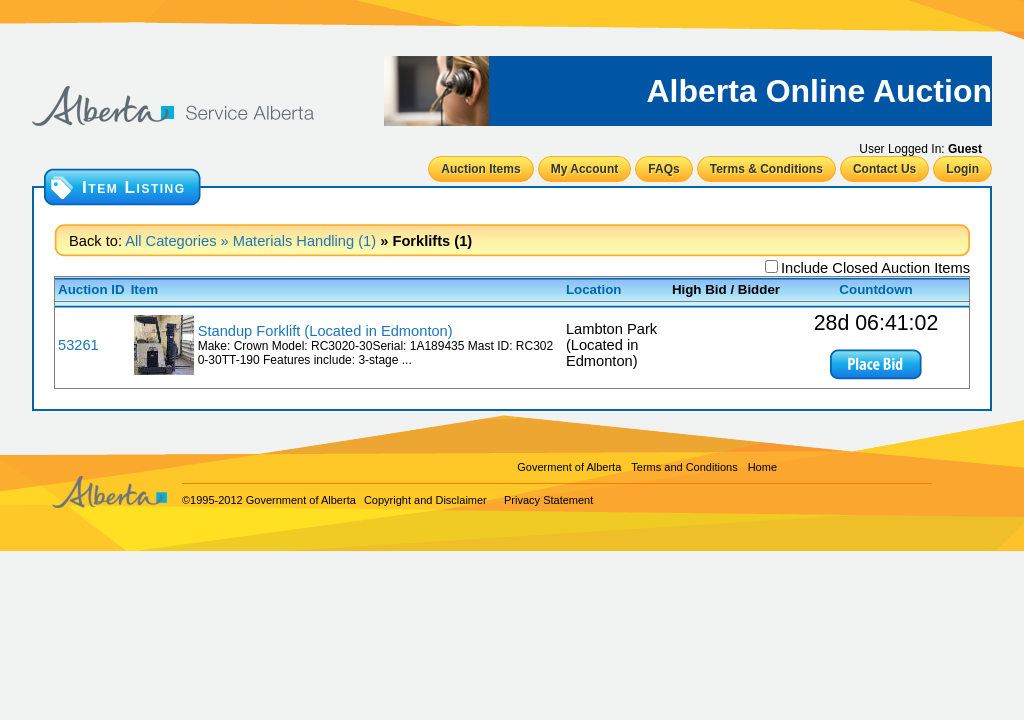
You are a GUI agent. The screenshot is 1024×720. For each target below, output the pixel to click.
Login (962, 169)
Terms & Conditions (766, 169)
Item (144, 289)
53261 (78, 345)
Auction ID (91, 289)
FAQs (663, 169)
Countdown (875, 289)
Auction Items (480, 169)
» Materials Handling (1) (296, 241)
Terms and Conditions (684, 467)
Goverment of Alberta (569, 467)
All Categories (170, 241)
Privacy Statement (548, 500)
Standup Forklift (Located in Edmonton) (325, 331)
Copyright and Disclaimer (425, 500)
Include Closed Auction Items (875, 268)
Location (594, 289)
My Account (585, 169)
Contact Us (884, 169)
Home (762, 467)
